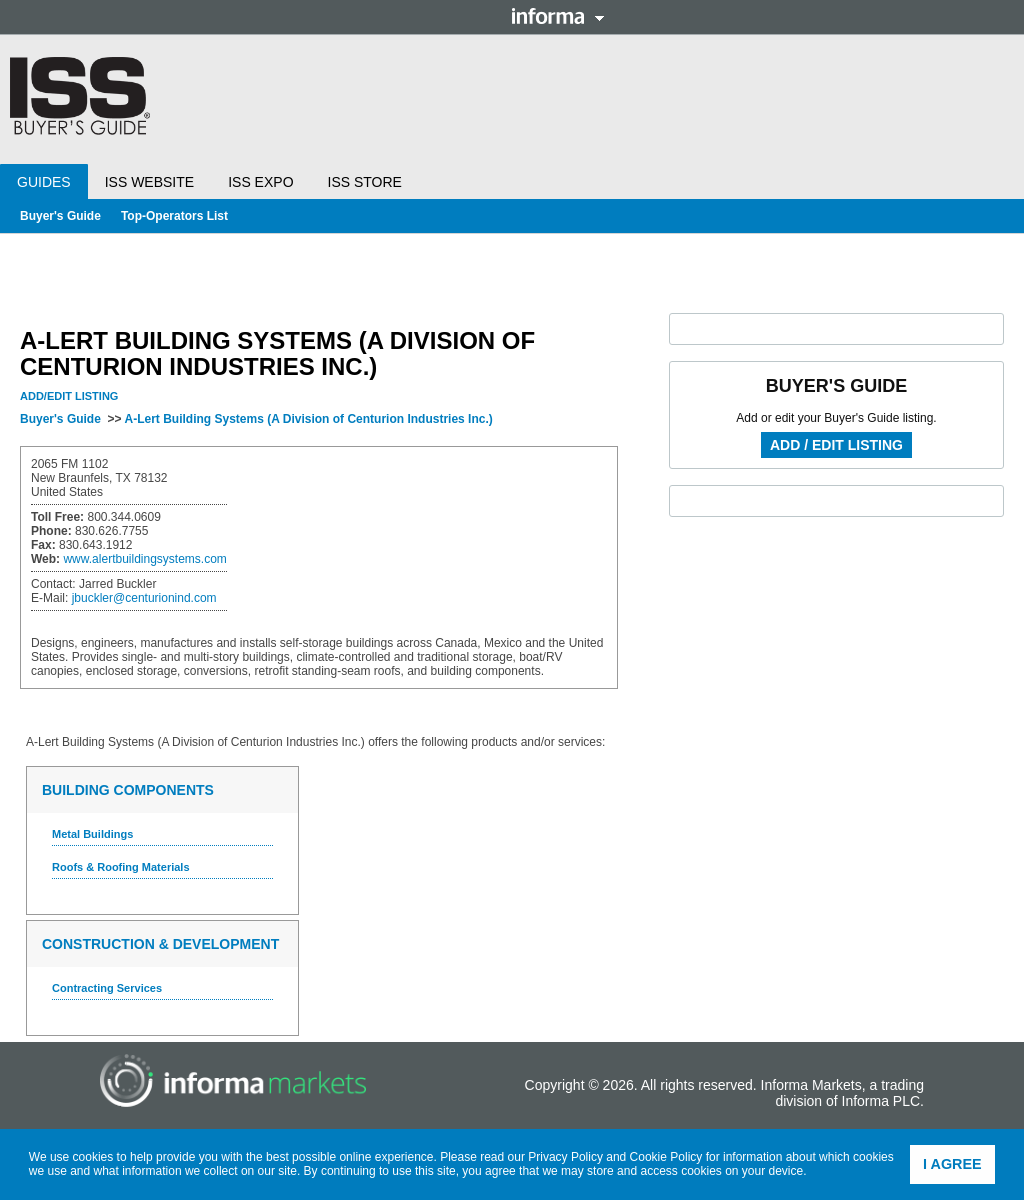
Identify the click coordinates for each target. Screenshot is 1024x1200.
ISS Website (149, 182)
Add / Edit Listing (836, 445)
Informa (558, 16)
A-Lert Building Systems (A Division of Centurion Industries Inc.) (308, 419)
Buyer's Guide (60, 216)
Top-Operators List (174, 216)
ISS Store (365, 182)
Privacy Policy (565, 1157)
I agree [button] (952, 1164)
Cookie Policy (666, 1157)
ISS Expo (260, 182)
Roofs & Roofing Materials (121, 867)
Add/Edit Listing (69, 396)
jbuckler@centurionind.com (144, 598)
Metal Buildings (92, 834)
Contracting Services (107, 988)
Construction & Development (160, 944)
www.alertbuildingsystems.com (144, 559)
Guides (44, 182)
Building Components (128, 790)
